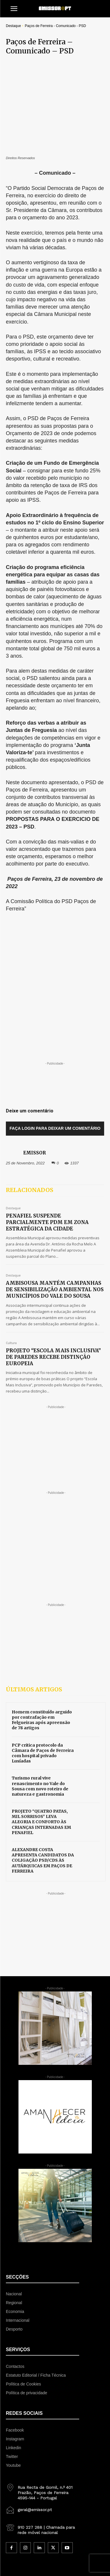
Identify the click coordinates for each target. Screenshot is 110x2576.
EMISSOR (34, 1054)
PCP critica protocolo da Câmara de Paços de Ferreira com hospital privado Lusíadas (43, 1655)
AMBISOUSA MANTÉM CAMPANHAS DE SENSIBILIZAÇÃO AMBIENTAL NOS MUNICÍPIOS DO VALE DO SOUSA (55, 1191)
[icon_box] (42, 2392)
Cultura (11, 1245)
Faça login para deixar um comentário (55, 1030)
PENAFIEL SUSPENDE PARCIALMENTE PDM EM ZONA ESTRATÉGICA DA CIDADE (47, 1124)
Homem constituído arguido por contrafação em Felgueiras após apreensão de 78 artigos (42, 1621)
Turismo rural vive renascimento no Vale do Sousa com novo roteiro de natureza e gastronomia (40, 1687)
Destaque (13, 26)
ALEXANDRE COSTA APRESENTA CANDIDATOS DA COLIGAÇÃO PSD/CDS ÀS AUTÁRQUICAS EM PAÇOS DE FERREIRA (43, 1762)
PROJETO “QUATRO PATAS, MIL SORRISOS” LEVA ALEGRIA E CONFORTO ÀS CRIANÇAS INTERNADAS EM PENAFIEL (41, 1723)
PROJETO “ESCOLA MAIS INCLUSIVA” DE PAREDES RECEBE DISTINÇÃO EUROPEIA (53, 1258)
